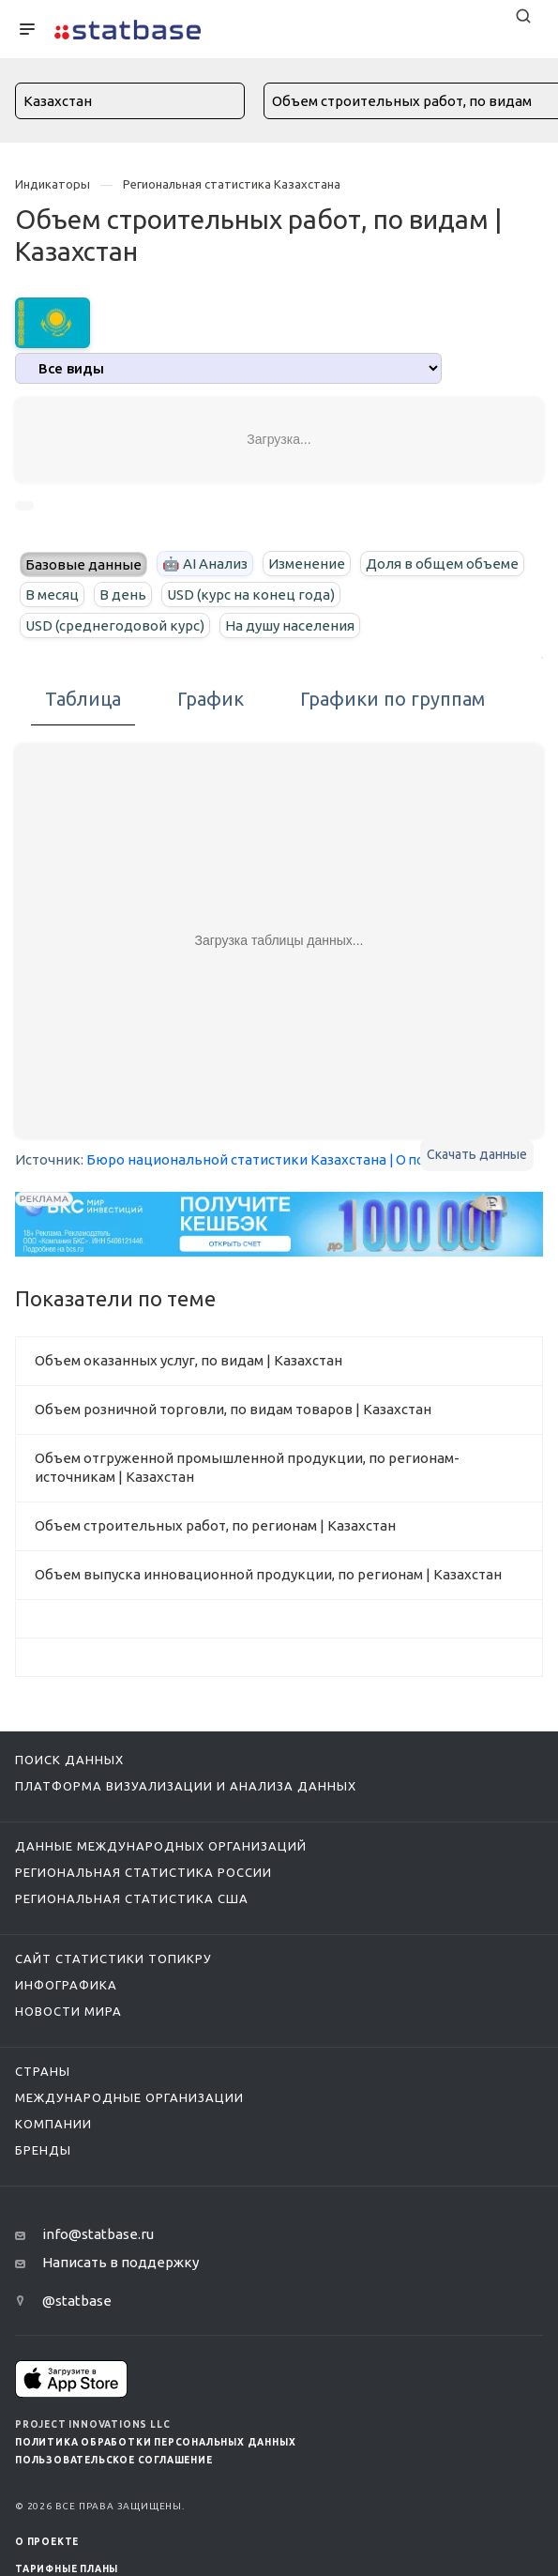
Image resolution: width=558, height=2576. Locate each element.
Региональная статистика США (132, 1898)
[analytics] (228, 368)
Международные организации (129, 2097)
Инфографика (66, 1984)
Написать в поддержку (120, 2262)
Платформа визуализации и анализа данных (185, 1785)
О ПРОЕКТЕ (47, 2542)
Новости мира (68, 2011)
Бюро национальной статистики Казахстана (236, 1159)
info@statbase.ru (98, 2234)
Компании (53, 2123)
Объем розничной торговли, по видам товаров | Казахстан (233, 1409)
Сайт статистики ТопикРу (113, 1958)
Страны (42, 2071)
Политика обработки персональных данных (155, 2442)
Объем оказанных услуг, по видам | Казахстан (188, 1360)
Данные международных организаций (161, 1845)
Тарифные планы (66, 2569)
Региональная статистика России (143, 1872)
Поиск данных (69, 1759)
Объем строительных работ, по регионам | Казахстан (215, 1525)
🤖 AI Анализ (205, 564)
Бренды (43, 2150)
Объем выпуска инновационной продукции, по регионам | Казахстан (268, 1574)
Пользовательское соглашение (114, 2460)
